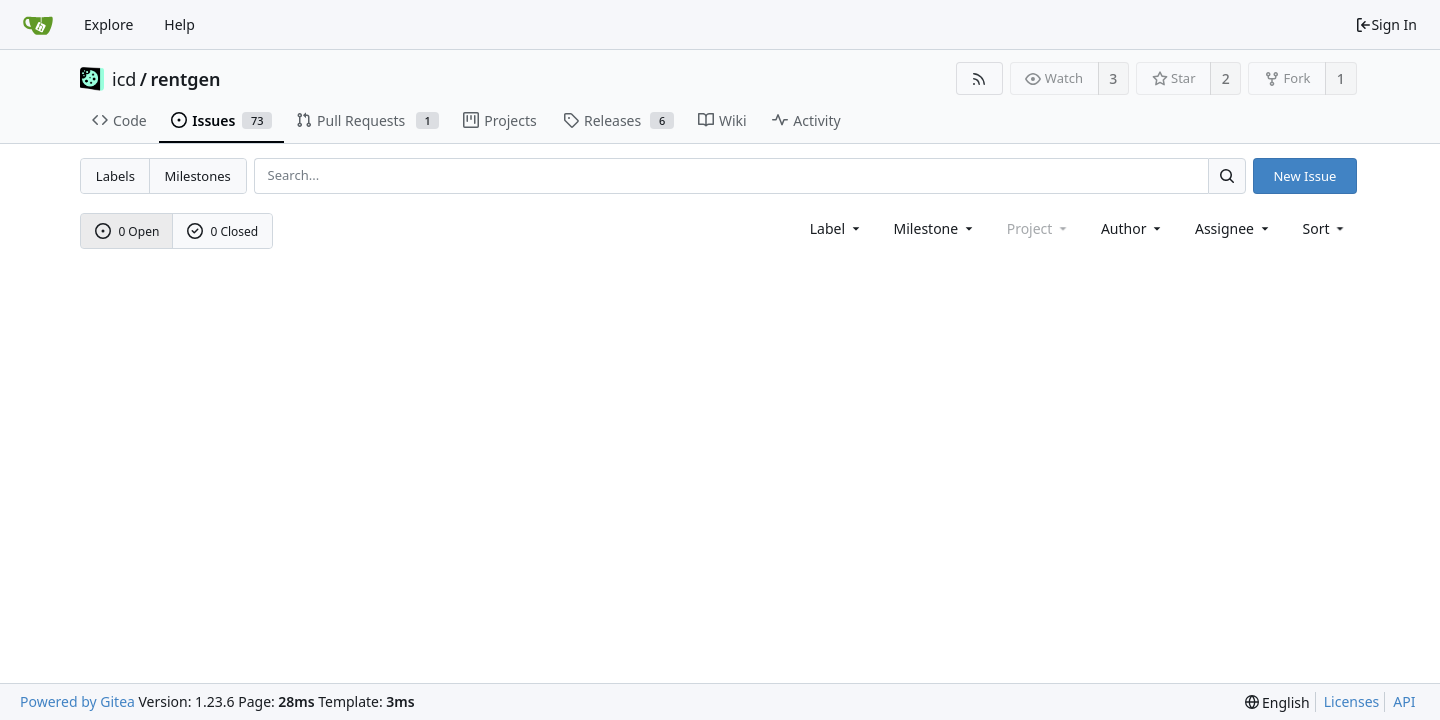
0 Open (127, 231)
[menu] (1325, 228)
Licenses (1352, 701)
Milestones (198, 176)
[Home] (38, 25)
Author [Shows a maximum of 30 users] (1132, 228)
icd (124, 79)
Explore (108, 24)
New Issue (1304, 176)
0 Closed (223, 231)
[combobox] (836, 228)
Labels (115, 176)
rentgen (186, 79)
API (1404, 701)
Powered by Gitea (77, 701)
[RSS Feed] (979, 78)
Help (179, 24)
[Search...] (1227, 175)
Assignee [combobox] (1233, 228)
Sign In (1386, 24)
